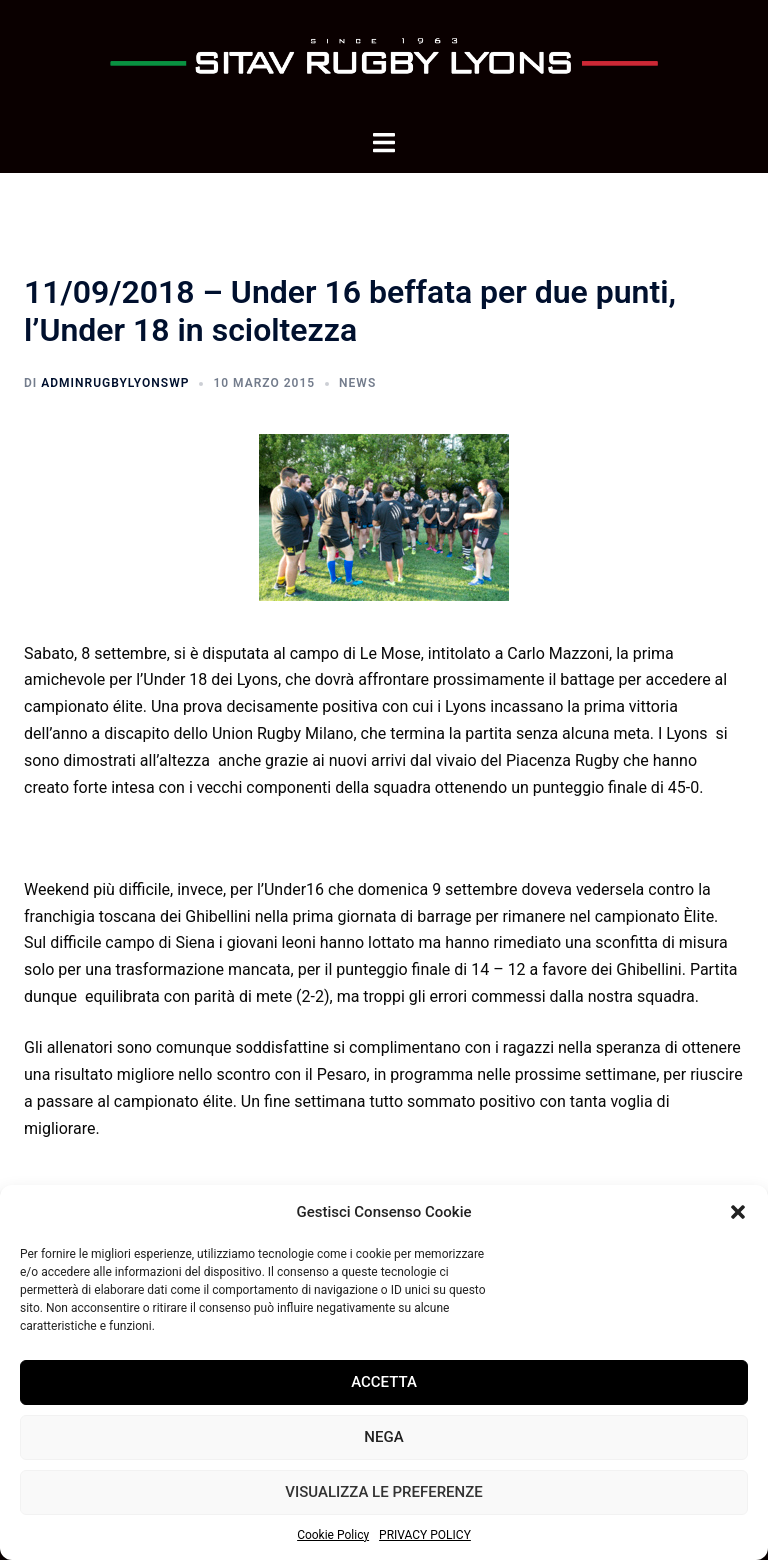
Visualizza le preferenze (383, 1492)
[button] (738, 1212)
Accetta (384, 1382)
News (357, 383)
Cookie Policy (333, 1535)
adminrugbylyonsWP (115, 383)
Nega (383, 1437)
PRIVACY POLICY (425, 1535)
